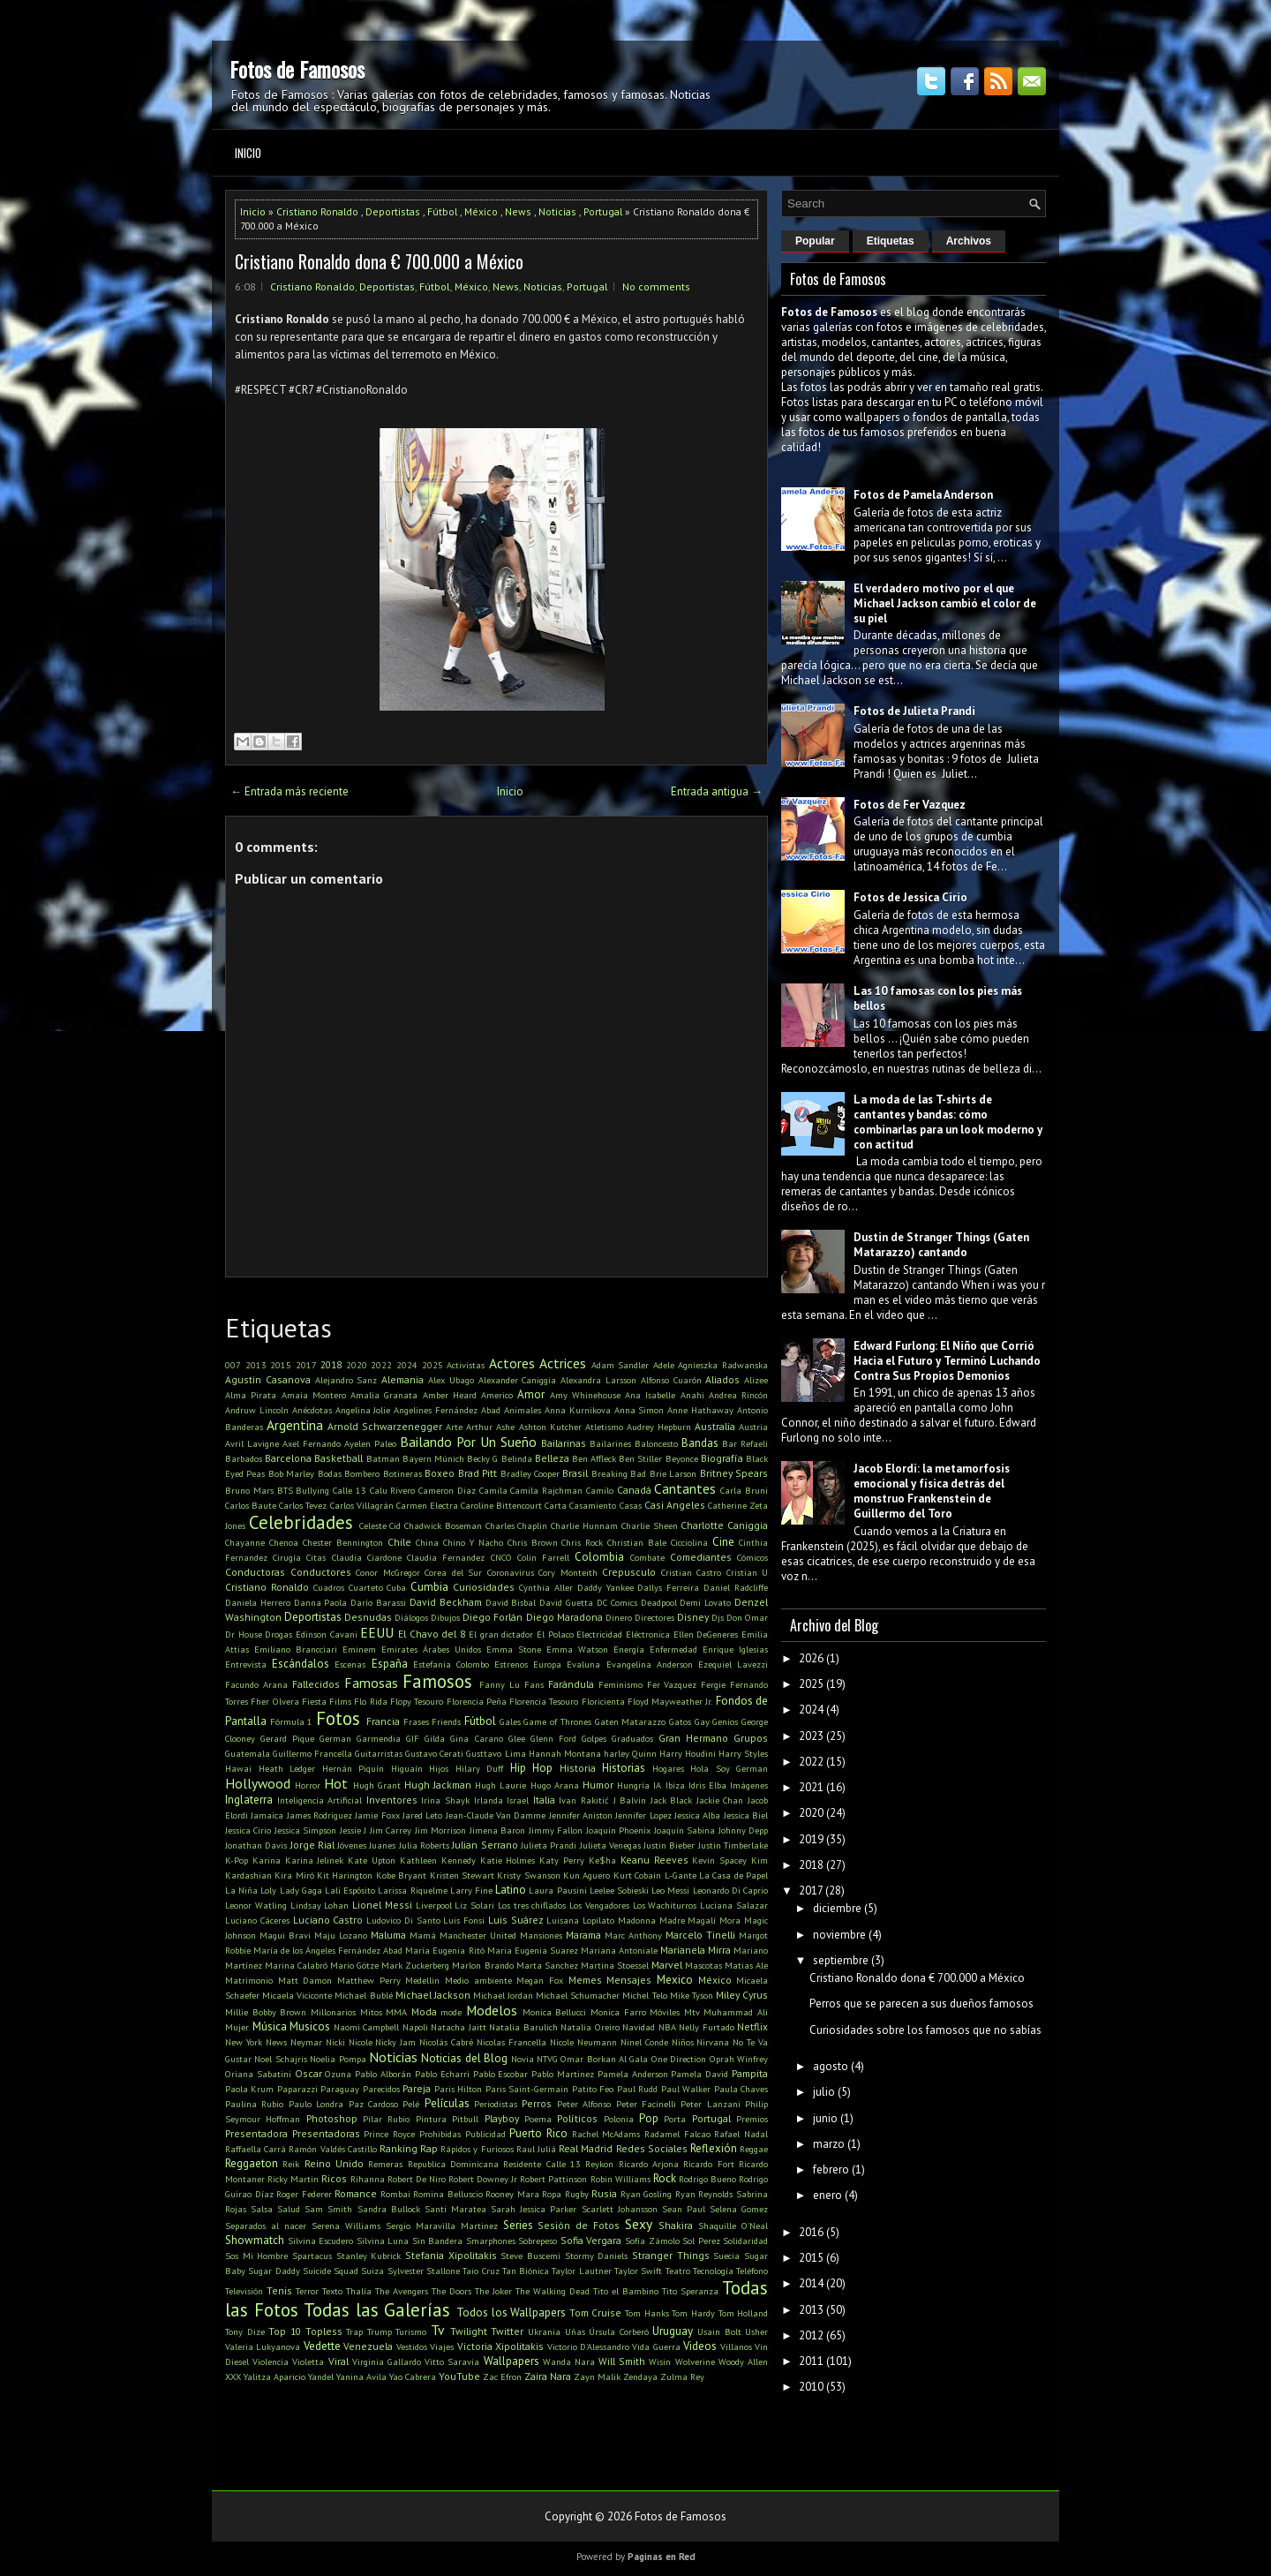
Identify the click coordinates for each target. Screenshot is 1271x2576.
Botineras (402, 1473)
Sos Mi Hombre (256, 2255)
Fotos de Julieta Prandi (914, 711)
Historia (578, 1767)
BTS (285, 1490)
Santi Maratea (455, 2209)
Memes (585, 1979)
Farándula (571, 1684)
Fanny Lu (499, 1684)
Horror (307, 1785)
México (481, 211)
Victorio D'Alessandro (588, 2346)
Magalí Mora (714, 1920)
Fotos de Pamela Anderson (923, 494)
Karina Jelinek (314, 1860)
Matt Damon (305, 1980)
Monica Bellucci (555, 2012)
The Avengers (401, 2291)
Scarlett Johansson (620, 2209)
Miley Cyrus (742, 1994)
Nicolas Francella (511, 2042)
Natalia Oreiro (590, 2027)
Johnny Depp (743, 1830)
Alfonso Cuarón (671, 1380)
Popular (815, 241)
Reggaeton (251, 2163)
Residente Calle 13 (542, 2164)
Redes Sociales (652, 2148)
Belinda (516, 1458)
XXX (233, 2376)
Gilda (435, 1738)
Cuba (396, 1587)
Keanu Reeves (654, 1859)
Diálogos (411, 1617)
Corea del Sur (453, 1572)
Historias (623, 1767)
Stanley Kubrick (369, 2255)
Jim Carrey (390, 1830)
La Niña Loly (250, 1890)
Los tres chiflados (532, 1905)
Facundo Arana (256, 1684)
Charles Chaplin (516, 1525)
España (390, 1663)
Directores (654, 1617)
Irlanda (488, 1800)
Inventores (391, 1799)
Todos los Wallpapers (511, 2312)
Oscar (308, 2073)
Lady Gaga (301, 1890)
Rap (429, 2148)
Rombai (395, 2194)
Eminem (359, 1649)
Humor (598, 1784)
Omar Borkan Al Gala (604, 2059)
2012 (811, 2335)
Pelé (410, 2104)
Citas (316, 1557)
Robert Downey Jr (482, 2179)
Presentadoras (326, 2133)
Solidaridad (745, 2240)
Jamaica (267, 1815)
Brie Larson (673, 1473)
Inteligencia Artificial (320, 1800)
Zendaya (640, 2376)
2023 (811, 1736)
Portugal (602, 211)
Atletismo (604, 1426)
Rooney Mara (512, 2194)
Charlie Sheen (649, 1525)
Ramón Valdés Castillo (332, 2149)
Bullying (312, 1490)
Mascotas (703, 1965)
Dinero (618, 1617)
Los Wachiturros (665, 1905)
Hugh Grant (377, 1785)
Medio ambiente (478, 1980)
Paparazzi (297, 2089)
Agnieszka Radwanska (723, 1365)
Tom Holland (743, 2313)
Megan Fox (539, 1980)
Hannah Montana (565, 1753)
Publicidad (485, 2134)
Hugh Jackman (437, 1784)
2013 (256, 1365)
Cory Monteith (568, 1572)
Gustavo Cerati (434, 1753)
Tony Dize (245, 2331)
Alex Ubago (451, 1380)
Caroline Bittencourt (501, 1505)
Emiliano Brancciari (295, 1649)
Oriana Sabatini (258, 2074)
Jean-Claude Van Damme (496, 1815)
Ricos (334, 2178)
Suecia (726, 2255)
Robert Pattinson (553, 2179)
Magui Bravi (285, 1935)
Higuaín (407, 1768)
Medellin (422, 1980)
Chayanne (245, 1542)
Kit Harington (344, 1875)
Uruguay (672, 2331)
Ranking (398, 2148)
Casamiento (592, 1505)
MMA (396, 2012)
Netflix (752, 2026)
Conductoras (255, 1571)
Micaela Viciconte (297, 1995)
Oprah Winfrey (739, 2059)
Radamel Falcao (677, 2134)
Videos (700, 2346)
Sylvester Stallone (423, 2270)
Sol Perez (701, 2240)
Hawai (238, 1768)
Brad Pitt (477, 1473)
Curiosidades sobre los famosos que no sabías (925, 2029)
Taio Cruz (481, 2270)
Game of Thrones (556, 1721)
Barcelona (288, 1458)
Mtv (692, 2012)
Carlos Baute (250, 1505)
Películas (447, 2103)
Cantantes (685, 1488)
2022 (381, 1365)
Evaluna (583, 1664)
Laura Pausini (557, 1890)
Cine (723, 1541)
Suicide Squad (330, 2270)
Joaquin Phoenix (618, 1830)
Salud (288, 2209)
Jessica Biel (746, 1815)
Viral (338, 2361)
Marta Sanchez (547, 1965)
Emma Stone (513, 1649)
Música (269, 2026)
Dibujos (445, 1617)
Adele (663, 1365)
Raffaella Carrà (255, 2149)
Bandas (699, 1442)
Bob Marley (291, 1473)
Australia (715, 1426)
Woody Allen (743, 2361)
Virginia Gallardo (386, 2361)
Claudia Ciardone (367, 1557)
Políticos (577, 2118)
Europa (547, 1664)
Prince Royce (389, 2134)
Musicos (310, 2026)
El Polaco (555, 1634)
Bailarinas (563, 1443)
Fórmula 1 (291, 1721)
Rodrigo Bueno (707, 2179)
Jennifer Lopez (643, 1815)
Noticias (557, 211)
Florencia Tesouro (543, 1701)
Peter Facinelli (646, 2104)
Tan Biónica (525, 2270)
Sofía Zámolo (652, 2240)
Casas (631, 1505)
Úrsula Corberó (619, 2331)
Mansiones (541, 1935)
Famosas (371, 1682)
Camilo (599, 1490)
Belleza (552, 1458)
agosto (830, 2066)
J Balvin (630, 1800)
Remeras (385, 2164)
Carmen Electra (427, 1505)
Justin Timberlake (733, 1845)
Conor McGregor (388, 1572)
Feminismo (620, 1684)
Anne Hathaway (700, 1410)
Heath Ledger (287, 1768)
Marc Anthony (633, 1935)
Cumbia (429, 1586)
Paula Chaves (741, 2089)
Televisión (244, 2291)
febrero (831, 2169)
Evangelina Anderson (649, 1664)
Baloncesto (656, 1443)
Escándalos (300, 1663)
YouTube (459, 2376)
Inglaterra (249, 1799)
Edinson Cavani (326, 1634)
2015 (280, 1365)
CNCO (501, 1557)
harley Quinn (630, 1753)
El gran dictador (501, 1634)
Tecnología (713, 2270)
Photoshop (331, 2118)
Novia (522, 2059)
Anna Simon (639, 1410)
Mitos (371, 2012)
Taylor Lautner (581, 2270)
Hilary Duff (479, 1768)
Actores (512, 1363)
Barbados (243, 1458)
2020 (356, 1365)
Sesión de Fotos (579, 2225)
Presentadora (256, 2133)
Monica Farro (618, 2012)
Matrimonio (249, 1980)
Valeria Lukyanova (262, 2346)
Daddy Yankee (605, 1587)
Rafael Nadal (741, 2134)
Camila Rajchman (546, 1490)
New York (243, 2042)
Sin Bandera (437, 2240)
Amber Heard (450, 1395)
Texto (332, 2291)
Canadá (634, 1489)
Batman (383, 1458)
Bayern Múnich (433, 1458)
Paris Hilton (458, 2089)
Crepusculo (629, 1571)
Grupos (750, 1737)
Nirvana (712, 2042)
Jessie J (353, 1830)
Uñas (575, 2331)
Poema (538, 2119)
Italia (544, 1799)
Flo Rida (370, 1701)
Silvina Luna (383, 2240)
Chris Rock (582, 1542)
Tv (438, 2330)
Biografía (722, 1458)
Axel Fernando (311, 1443)
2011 (811, 2361)
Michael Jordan (503, 1995)
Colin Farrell (543, 1557)
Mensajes (628, 1979)
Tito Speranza (690, 2291)
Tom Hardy (693, 2313)
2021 (811, 1787)
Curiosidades (484, 1586)
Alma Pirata (250, 1395)
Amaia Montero (314, 1395)
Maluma (388, 1934)
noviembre (839, 1934)
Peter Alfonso (584, 2104)
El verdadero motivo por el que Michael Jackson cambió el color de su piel (945, 603)
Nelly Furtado (706, 2027)
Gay (702, 1721)
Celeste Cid (380, 1525)
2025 (432, 1365)
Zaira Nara (547, 2376)
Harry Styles (743, 1753)
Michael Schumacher (578, 1995)
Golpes (594, 1738)
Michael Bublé (363, 1995)
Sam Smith (328, 2209)
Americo (497, 1395)
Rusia (604, 2193)
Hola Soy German (729, 1768)
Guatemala (247, 1753)
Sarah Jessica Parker (533, 2209)
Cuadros (328, 1587)
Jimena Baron (497, 1830)
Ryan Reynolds (704, 2194)
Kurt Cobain (637, 1875)
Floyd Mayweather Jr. (670, 1701)
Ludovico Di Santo (403, 1920)
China (427, 1542)
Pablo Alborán (383, 2074)
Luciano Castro (328, 1919)
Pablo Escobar (501, 2074)
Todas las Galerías (377, 2310)
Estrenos (511, 1664)
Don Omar (747, 1617)
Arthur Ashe (490, 1426)
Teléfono (752, 2270)
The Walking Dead (552, 2291)
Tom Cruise (595, 2312)
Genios (725, 1721)
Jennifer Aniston (581, 1815)
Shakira (675, 2225)
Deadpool (659, 1602)
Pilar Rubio (386, 2119)
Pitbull (465, 2119)
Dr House (243, 1634)
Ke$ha (602, 1860)
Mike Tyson (691, 1995)
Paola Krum (249, 2089)
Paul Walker (686, 2089)
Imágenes (749, 1785)
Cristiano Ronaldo (317, 211)
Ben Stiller (640, 1458)
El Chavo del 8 (431, 1633)
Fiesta (314, 1701)
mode (451, 2012)
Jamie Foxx (377, 1815)
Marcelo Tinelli (700, 1934)
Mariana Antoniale (619, 1950)
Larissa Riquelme (412, 1890)
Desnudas (368, 1616)
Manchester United (478, 1935)
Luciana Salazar (734, 1905)
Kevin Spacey (719, 1860)
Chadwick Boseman (443, 1525)
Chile (399, 1541)
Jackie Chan (720, 1800)
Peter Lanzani (710, 2104)
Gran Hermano (693, 1737)
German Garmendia (360, 1738)
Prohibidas (440, 2134)
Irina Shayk (445, 1800)
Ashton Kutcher (550, 1426)
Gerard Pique (287, 1738)
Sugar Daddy (273, 2270)
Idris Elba (707, 1785)
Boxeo (440, 1473)
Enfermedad (673, 1649)
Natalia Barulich (523, 2027)
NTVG (547, 2059)
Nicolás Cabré (446, 2042)
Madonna (637, 1920)
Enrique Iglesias (735, 1649)
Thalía (359, 2291)
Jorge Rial (312, 1844)
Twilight (468, 2331)
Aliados (722, 1379)
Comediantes (701, 1556)
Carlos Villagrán (362, 1505)
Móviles (665, 2012)
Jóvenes (351, 1845)
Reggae (754, 2149)
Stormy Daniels (596, 2255)
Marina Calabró (296, 1965)
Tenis (279, 2290)
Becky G (482, 1458)
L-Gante (680, 1875)
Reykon (599, 2164)
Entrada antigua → (717, 791)
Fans (534, 1684)
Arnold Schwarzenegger (384, 1426)
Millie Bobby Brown (265, 2012)
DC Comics (617, 1602)
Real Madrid (586, 2148)
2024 (406, 1365)
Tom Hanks (647, 2313)
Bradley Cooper (530, 1473)
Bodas (330, 1473)
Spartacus (312, 2255)
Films (340, 1701)
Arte (454, 1426)
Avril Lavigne (252, 1443)
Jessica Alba (697, 1815)
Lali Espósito (350, 1890)
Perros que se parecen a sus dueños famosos (921, 2003)
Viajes (442, 2346)
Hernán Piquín (353, 1768)
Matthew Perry (369, 1980)
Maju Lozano (340, 1935)
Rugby (577, 2194)
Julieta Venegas (610, 1845)
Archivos (968, 241)
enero (827, 2195)
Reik (290, 2164)
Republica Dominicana (453, 2164)
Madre (672, 1920)
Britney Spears (734, 1473)
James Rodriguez (319, 1815)
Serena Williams (346, 2225)
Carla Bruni (744, 1490)
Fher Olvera (274, 1701)
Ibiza (675, 1785)
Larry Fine (471, 1890)
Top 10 (284, 2331)
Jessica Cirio (248, 1830)
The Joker (493, 2291)
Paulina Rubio (254, 2104)
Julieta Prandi (548, 1845)
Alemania (402, 1379)
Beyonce (682, 1458)
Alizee (756, 1380)
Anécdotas (312, 1410)
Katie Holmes (508, 1860)
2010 (811, 2386)
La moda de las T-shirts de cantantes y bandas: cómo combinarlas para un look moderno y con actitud (948, 1122)
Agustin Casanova (268, 1379)
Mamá (423, 1935)
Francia (383, 1721)
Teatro (678, 2270)
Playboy (502, 2118)
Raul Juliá (536, 2149)
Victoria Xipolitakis (500, 2346)
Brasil (575, 1473)
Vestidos (411, 2346)
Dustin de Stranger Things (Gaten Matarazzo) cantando (941, 1245)
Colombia (599, 1556)
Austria (753, 1426)
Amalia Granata (383, 1395)
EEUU (377, 1632)
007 (233, 1365)
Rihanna (367, 2179)
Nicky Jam (395, 2042)
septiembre (841, 1960)
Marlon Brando (482, 1965)
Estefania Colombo (451, 1664)
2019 (811, 1839)
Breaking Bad (618, 1473)
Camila (493, 1490)
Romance (356, 2193)
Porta (675, 2119)
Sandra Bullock (388, 2209)
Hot (336, 1783)
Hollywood (257, 1783)
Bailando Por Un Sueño (468, 1441)
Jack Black (672, 1800)
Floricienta (603, 1701)
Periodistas (495, 2104)
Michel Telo (644, 1995)
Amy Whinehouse (585, 1395)
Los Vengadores (599, 1905)
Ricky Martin (293, 2179)
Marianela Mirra (695, 1949)
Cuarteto (366, 1587)
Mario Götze (354, 1965)
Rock (664, 2178)
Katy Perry (561, 1860)
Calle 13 (349, 1490)
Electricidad (599, 1634)
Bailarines (610, 1443)
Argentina (295, 1425)
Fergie (713, 1684)
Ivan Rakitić (584, 1800)
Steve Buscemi (530, 2255)
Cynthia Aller (546, 1587)
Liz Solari (474, 1905)
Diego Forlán (493, 1616)
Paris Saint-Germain (526, 2089)
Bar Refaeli (745, 1443)
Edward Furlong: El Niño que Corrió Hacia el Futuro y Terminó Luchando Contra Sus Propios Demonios (947, 1360)
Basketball (338, 1458)
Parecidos (381, 2089)
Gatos (680, 1721)
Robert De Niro (416, 2179)
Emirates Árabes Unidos (431, 1649)
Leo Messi (670, 1890)
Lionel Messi (382, 1904)
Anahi (692, 1395)
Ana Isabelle (650, 1395)
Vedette (322, 2346)
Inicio (248, 153)
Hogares (668, 1768)
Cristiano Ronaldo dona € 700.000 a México (379, 261)
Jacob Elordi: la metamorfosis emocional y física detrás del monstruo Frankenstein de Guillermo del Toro (932, 1491)
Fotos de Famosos (297, 69)
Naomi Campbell (367, 2027)
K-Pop (236, 1860)
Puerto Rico (538, 2133)
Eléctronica (648, 1634)
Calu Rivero (393, 1490)
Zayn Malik (597, 2376)
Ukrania (544, 2331)
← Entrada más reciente (289, 791)
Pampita (750, 2073)
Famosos (437, 1681)
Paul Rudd (637, 2089)
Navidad (638, 2027)
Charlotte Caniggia (724, 1525)
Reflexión (713, 2148)
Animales (522, 1410)
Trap (354, 2331)
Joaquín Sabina (684, 1830)
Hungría (633, 1785)
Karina (266, 1860)
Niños (683, 2042)
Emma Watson (577, 1649)
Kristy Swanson (528, 1875)
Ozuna (338, 2074)
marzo (829, 2143)
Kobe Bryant (401, 1875)
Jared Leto (422, 1815)
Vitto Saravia (452, 2361)
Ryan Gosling (646, 2194)
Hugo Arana (554, 1785)
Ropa (551, 2194)
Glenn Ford (553, 1738)
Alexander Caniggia (517, 1380)
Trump (379, 2331)
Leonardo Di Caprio (730, 1890)
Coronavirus (510, 1572)
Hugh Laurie (500, 1785)
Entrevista (246, 1664)
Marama (583, 1934)
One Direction (678, 2059)
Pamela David (699, 2074)
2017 (306, 1365)
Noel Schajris (280, 2059)
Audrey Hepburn (659, 1426)
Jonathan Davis (256, 1845)
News (518, 211)
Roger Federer (304, 2194)
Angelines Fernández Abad (447, 1410)
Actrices (562, 1363)
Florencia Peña (477, 1701)
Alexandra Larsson (598, 1380)
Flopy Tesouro (416, 1701)
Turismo (410, 2331)
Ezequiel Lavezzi (733, 1664)
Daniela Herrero (257, 1602)
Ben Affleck (594, 1458)
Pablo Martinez (562, 2074)
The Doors (451, 2291)
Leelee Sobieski (619, 1890)
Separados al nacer (265, 2225)
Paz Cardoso (373, 2104)
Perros (537, 2103)
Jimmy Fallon (556, 1830)
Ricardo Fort (708, 2164)
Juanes (382, 1845)
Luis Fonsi (464, 1920)
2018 (331, 1364)
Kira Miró (294, 1875)
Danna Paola (321, 1602)
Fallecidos (316, 1684)
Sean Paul (683, 2209)
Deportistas (392, 211)
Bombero (362, 1473)
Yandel (321, 2376)
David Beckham (446, 1601)
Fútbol (442, 211)
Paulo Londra (316, 2104)
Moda (424, 2011)
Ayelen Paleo (370, 1443)
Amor (531, 1394)
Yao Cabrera (412, 2376)
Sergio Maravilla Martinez (442, 2225)
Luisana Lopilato (580, 1920)
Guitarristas (378, 1753)
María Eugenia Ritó (444, 1950)
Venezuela (368, 2346)
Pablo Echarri (442, 2074)
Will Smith (621, 2361)
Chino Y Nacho (473, 1542)
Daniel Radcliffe (735, 1587)
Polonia (619, 2119)
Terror (307, 2291)
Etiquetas (890, 241)
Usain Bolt (719, 2331)
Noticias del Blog (464, 2058)
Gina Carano (476, 1738)
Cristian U (747, 1572)
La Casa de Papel (733, 1875)
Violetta (308, 2361)
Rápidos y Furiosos (476, 2149)
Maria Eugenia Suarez (532, 1950)
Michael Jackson (432, 1994)
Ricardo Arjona (649, 2164)
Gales (510, 1721)
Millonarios (333, 2012)
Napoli (415, 2027)
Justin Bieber (669, 1845)
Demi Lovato (705, 1602)
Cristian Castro (691, 1572)
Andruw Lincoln (257, 1410)
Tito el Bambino (625, 2291)
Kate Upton (371, 1860)
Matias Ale (746, 1965)
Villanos (736, 2346)
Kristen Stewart (462, 1875)
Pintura (431, 2119)
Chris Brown (533, 1542)
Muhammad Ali (735, 2012)
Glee (516, 1738)
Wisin (660, 2361)
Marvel (666, 1964)
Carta (556, 1505)
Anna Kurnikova (578, 1410)
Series (518, 2225)
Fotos (338, 1718)
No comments (656, 286)
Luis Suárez (516, 1919)
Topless (323, 2331)
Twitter (507, 2331)
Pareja (416, 2088)
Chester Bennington (343, 1542)
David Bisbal (511, 1602)
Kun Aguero (586, 1875)
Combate (647, 1557)
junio (825, 2118)
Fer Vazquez (672, 1684)
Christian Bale (636, 1542)
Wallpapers (511, 2361)
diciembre (837, 1908)
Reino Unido (334, 2163)
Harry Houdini (687, 1753)
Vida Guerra (656, 2346)
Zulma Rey (682, 2376)
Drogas (278, 1634)
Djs (717, 1617)
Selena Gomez (739, 2209)
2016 (811, 2232)
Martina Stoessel (615, 1965)
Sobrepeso (537, 2240)
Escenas (350, 1664)
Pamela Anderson (633, 2074)
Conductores (320, 1571)
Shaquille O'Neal (733, 2225)
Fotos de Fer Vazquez (910, 804)
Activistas (466, 1365)
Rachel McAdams (606, 2134)
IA (657, 1785)
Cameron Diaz (447, 1490)
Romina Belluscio (448, 2194)
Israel (518, 1800)
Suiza (372, 2270)
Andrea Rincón (738, 1395)
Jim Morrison (440, 1830)
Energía (628, 1649)
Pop (648, 2118)
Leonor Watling (256, 1905)
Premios (752, 2119)
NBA (667, 2027)
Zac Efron (502, 2376)
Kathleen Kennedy (438, 1860)
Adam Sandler (620, 1365)
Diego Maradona (564, 1616)
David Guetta (566, 1602)
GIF (412, 1738)
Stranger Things (671, 2255)
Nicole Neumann (583, 2042)
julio (824, 2091)
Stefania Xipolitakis (451, 2255)
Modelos (491, 2010)
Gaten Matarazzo (630, 1721)
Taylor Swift (638, 2270)
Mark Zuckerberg (415, 1965)
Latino (510, 1889)
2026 (811, 1658)
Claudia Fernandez (446, 1557)
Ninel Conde (644, 2042)
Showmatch (254, 2240)
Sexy (638, 2224)
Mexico (675, 1979)
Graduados (632, 1738)
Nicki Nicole (349, 2042)
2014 (811, 2283)
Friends (446, 1721)
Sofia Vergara (591, 2240)
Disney (693, 1616)
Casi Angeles (674, 1504)
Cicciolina (689, 1542)
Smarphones (490, 2240)
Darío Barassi (378, 1602)
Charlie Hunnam (584, 1525)
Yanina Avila (361, 2376)
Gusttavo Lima (495, 1753)
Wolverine (695, 2361)
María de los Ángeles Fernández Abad (327, 1950)
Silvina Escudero (321, 2240)
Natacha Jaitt (458, 2027)
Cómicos (752, 1557)
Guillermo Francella (312, 1753)
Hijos (438, 1768)
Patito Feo (592, 2089)
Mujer (237, 2027)
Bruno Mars (249, 1490)
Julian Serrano (484, 1844)
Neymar (306, 2042)
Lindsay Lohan (320, 1905)
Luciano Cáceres (257, 1920)
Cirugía (287, 1557)
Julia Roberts (424, 1845)
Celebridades (301, 1522)
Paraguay (339, 2089)
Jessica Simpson (305, 1830)
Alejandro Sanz (346, 1380)
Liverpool (434, 1905)
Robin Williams (620, 2179)
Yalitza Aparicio (274, 2376)
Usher (756, 2331)
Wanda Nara (569, 2361)
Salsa (262, 2209)
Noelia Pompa (337, 2059)
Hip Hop (531, 1767)
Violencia (270, 2361)
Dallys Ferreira (668, 1587)
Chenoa (283, 1542)
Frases (416, 1721)
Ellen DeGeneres (706, 1634)
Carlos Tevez (303, 1505)
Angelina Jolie (363, 1410)
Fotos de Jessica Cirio (910, 897)
